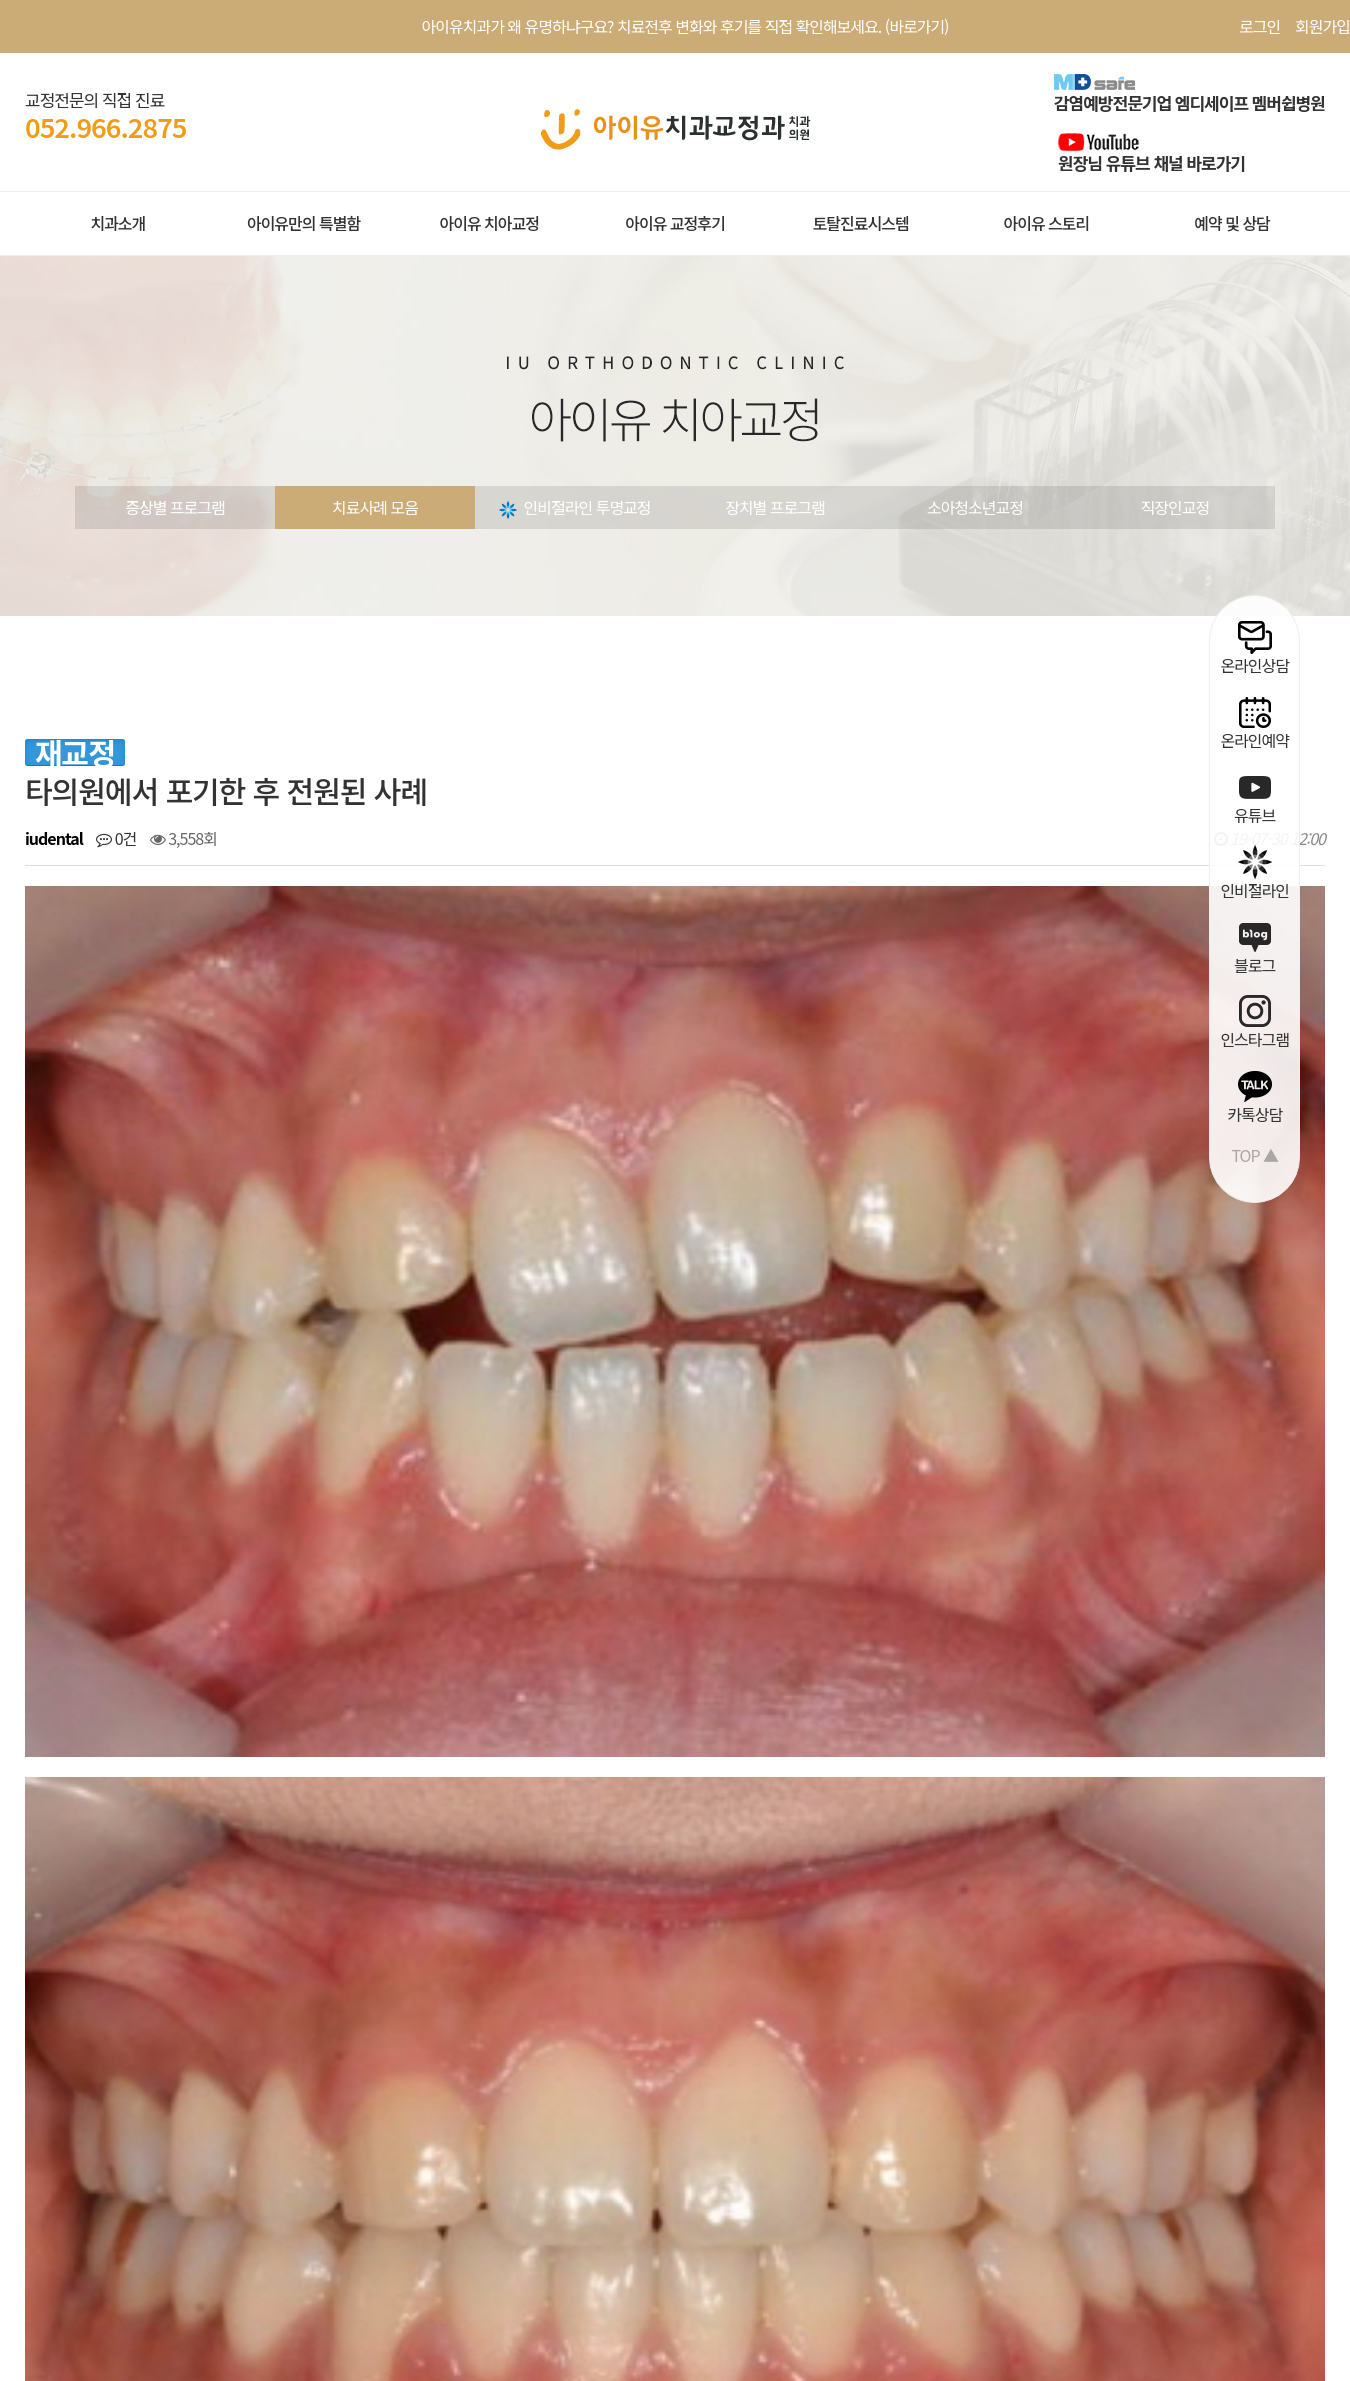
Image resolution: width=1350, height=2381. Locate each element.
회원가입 (1322, 26)
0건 (116, 838)
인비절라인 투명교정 (574, 507)
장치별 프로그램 (775, 507)
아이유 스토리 (1046, 223)
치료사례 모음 (375, 507)
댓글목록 (74, 1654)
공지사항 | (365, 2125)
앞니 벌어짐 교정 (161, 1564)
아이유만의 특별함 (303, 223)
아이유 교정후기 (675, 223)
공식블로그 (681, 2125)
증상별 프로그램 (175, 507)
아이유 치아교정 (489, 223)
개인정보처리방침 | (160, 2125)
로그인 (1259, 26)
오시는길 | (604, 2125)
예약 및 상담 (1232, 223)
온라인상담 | (522, 2125)
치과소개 (117, 223)
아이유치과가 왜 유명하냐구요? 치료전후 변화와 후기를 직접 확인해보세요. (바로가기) (685, 26)
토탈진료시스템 (861, 223)
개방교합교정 (151, 1514)
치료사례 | (440, 2125)
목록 (1282, 1451)
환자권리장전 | (276, 2125)
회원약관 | (57, 2125)
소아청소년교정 (975, 507)
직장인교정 (1175, 507)
